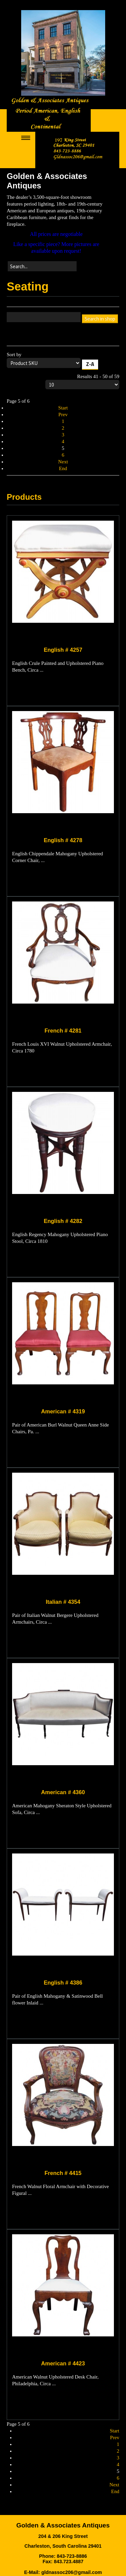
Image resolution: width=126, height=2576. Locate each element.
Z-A (90, 364)
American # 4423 (63, 2363)
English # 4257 (63, 650)
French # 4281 (62, 1031)
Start (63, 407)
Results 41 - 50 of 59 (82, 381)
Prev (63, 414)
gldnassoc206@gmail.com (71, 2572)
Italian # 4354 (63, 1602)
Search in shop (100, 318)
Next (63, 461)
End (63, 468)
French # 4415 (62, 2173)
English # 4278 (63, 840)
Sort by (63, 361)
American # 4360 (63, 1792)
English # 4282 (63, 1221)
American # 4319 (63, 1411)
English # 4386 (63, 1983)
